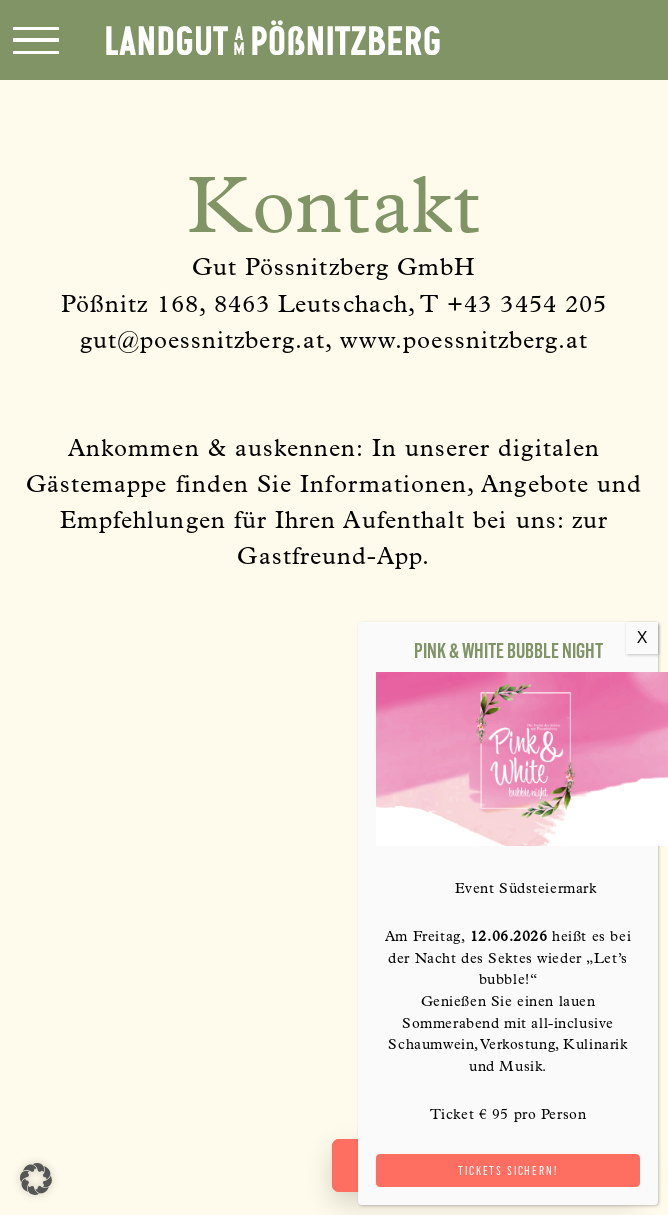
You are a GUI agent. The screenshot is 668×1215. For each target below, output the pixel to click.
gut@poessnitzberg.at (202, 343)
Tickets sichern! (507, 1170)
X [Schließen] (642, 637)
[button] (36, 1179)
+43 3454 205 (527, 307)
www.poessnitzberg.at (464, 343)
